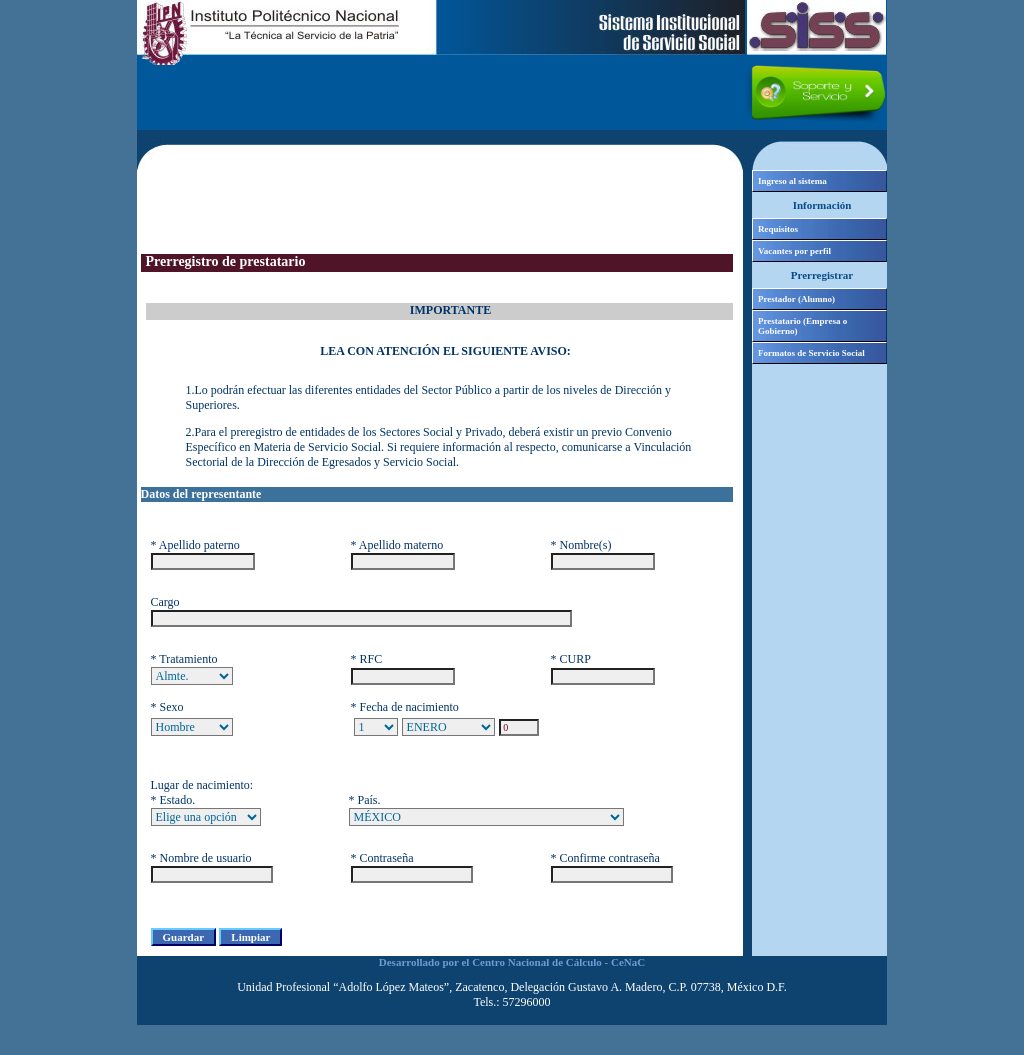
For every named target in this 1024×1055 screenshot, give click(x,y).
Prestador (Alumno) (796, 299)
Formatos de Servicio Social (811, 353)
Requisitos (778, 229)
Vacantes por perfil (794, 251)
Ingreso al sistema (792, 181)
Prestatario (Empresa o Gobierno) (802, 326)
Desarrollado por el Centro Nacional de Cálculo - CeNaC (512, 962)
